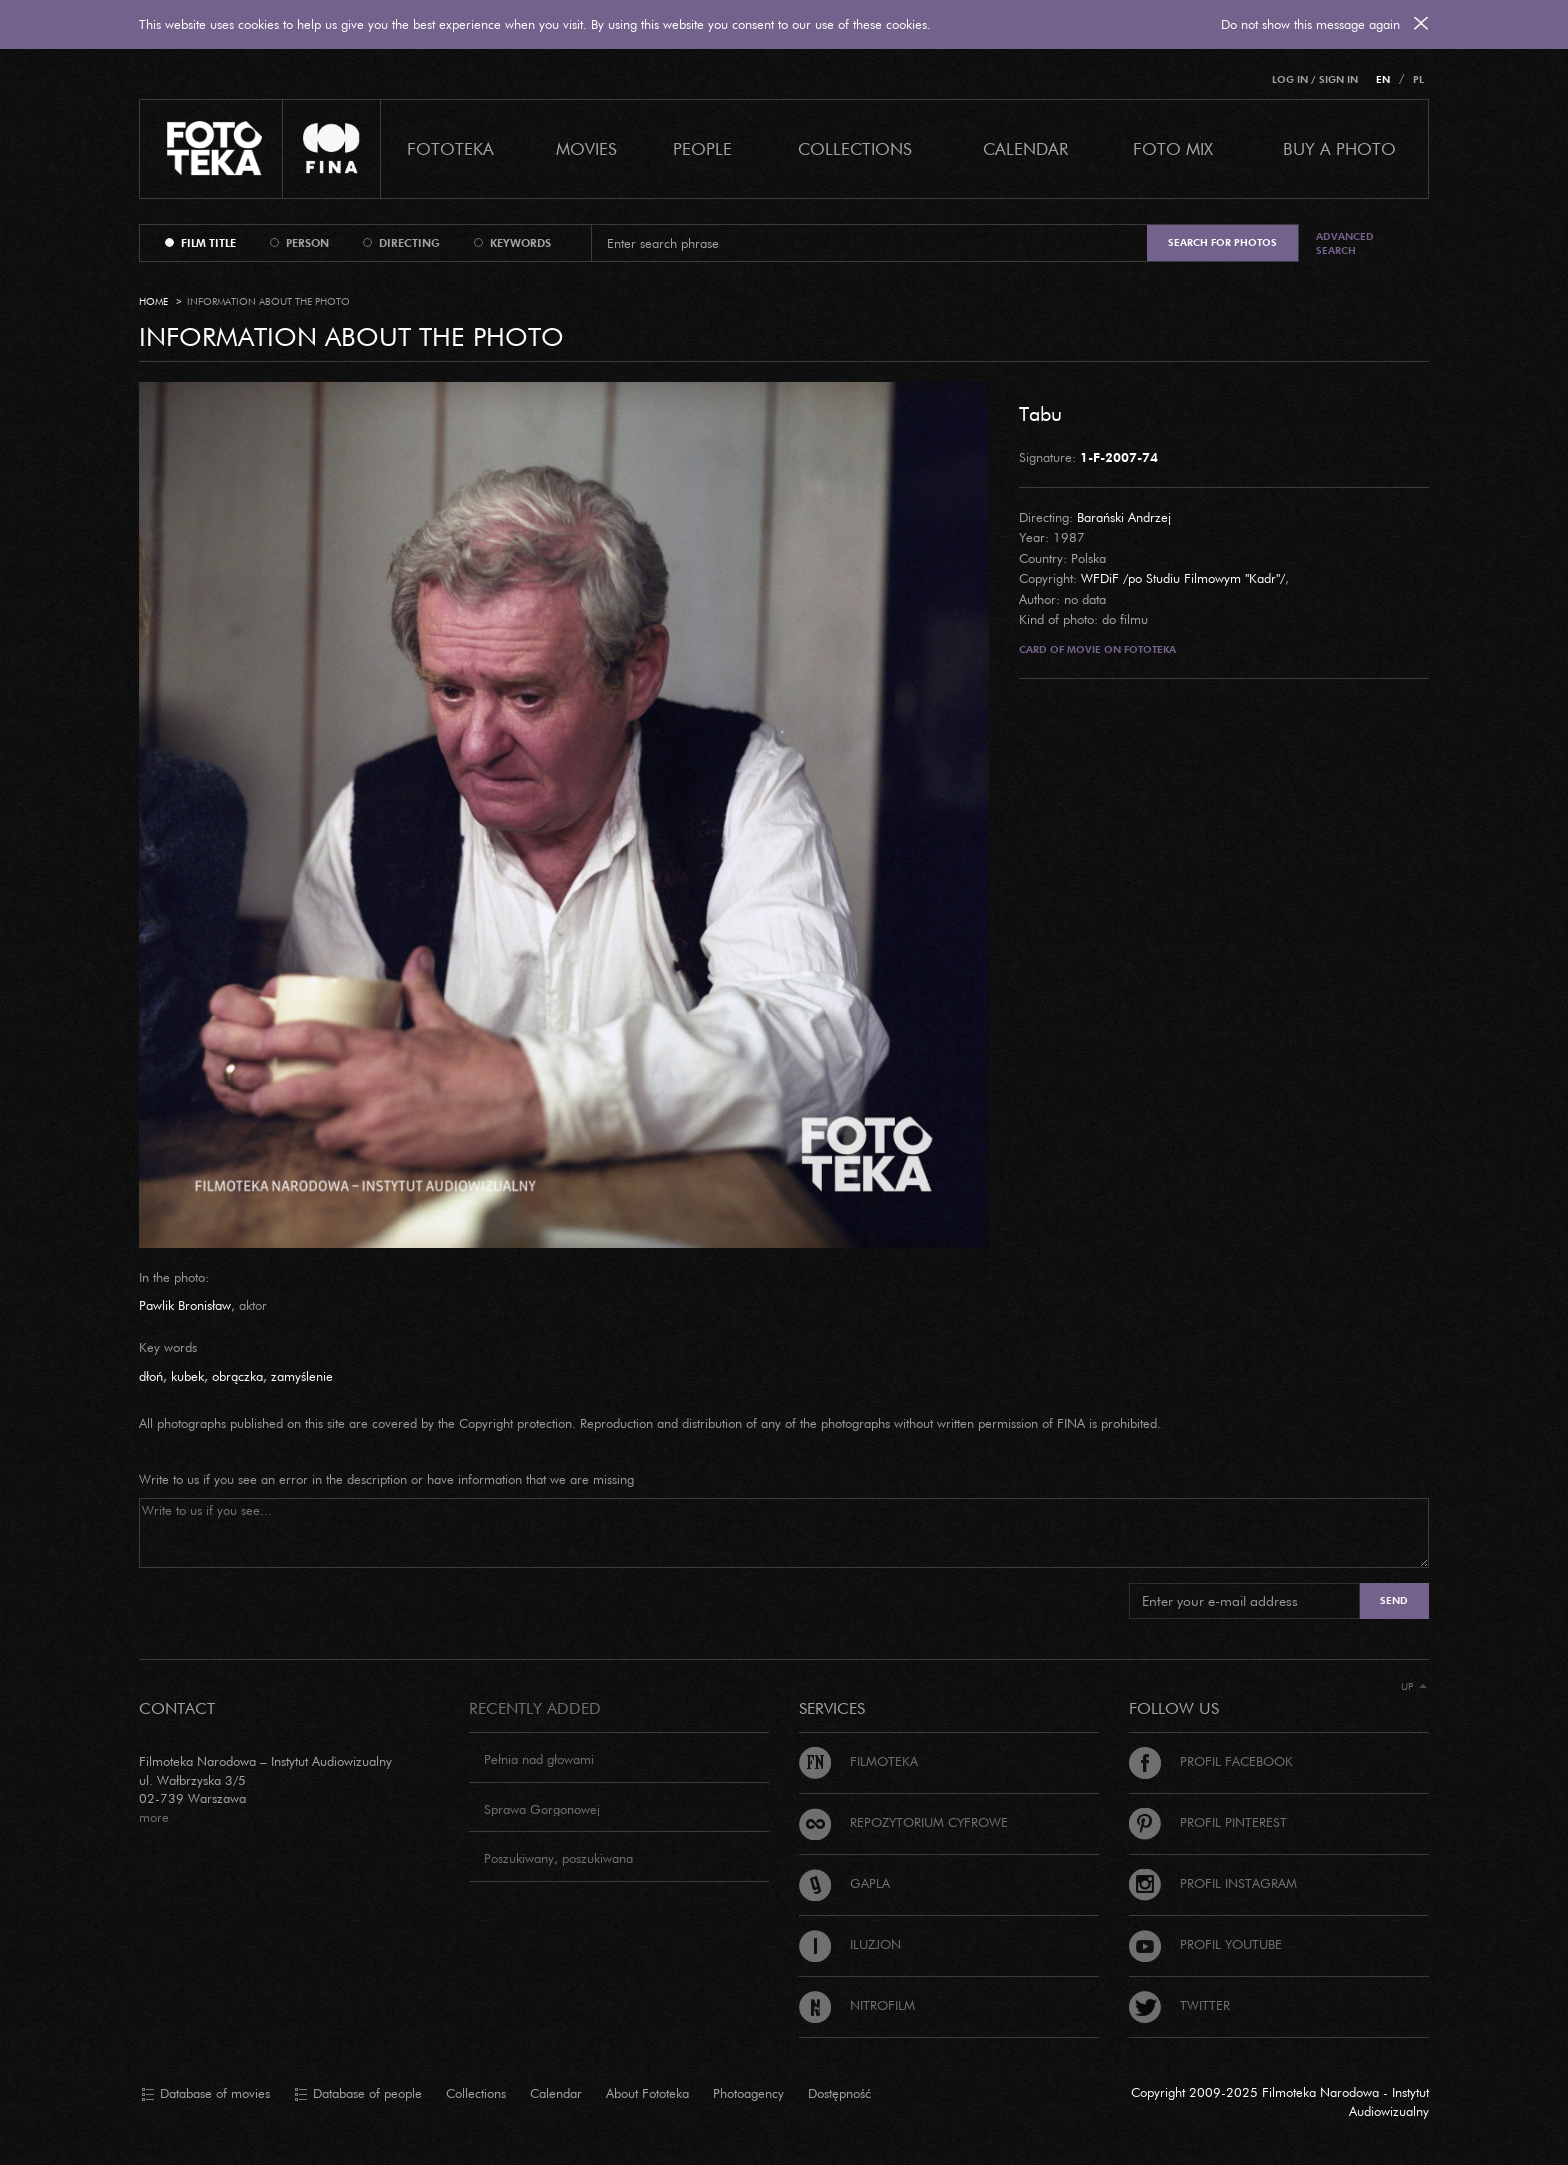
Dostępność (839, 2093)
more (154, 1817)
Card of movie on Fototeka (1097, 649)
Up (1414, 1686)
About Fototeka (647, 2093)
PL (1418, 79)
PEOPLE (702, 148)
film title (208, 243)
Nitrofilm (857, 2005)
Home (153, 301)
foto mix (1173, 148)
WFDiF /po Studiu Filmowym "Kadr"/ (1183, 578)
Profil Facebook (1211, 1761)
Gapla (844, 1883)
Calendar (556, 2093)
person (307, 243)
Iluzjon (850, 1944)
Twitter (1179, 2005)
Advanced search (1345, 243)
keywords (520, 243)
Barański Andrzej (1124, 517)
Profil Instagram (1213, 1883)
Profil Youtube (1205, 1944)
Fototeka (450, 148)
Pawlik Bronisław (185, 1305)
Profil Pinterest (1208, 1822)
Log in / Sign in (1315, 79)
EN (1383, 79)
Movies (586, 148)
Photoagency (748, 2093)
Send (1394, 1600)
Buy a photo (1339, 148)
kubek (187, 1376)
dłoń (151, 1376)
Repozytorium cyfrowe (903, 1822)
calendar (1025, 148)
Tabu (1040, 413)
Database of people (358, 2094)
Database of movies (205, 2094)
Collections (476, 2093)
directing (409, 243)
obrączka (237, 1376)
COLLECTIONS (855, 148)
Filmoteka (858, 1761)
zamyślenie (302, 1376)
